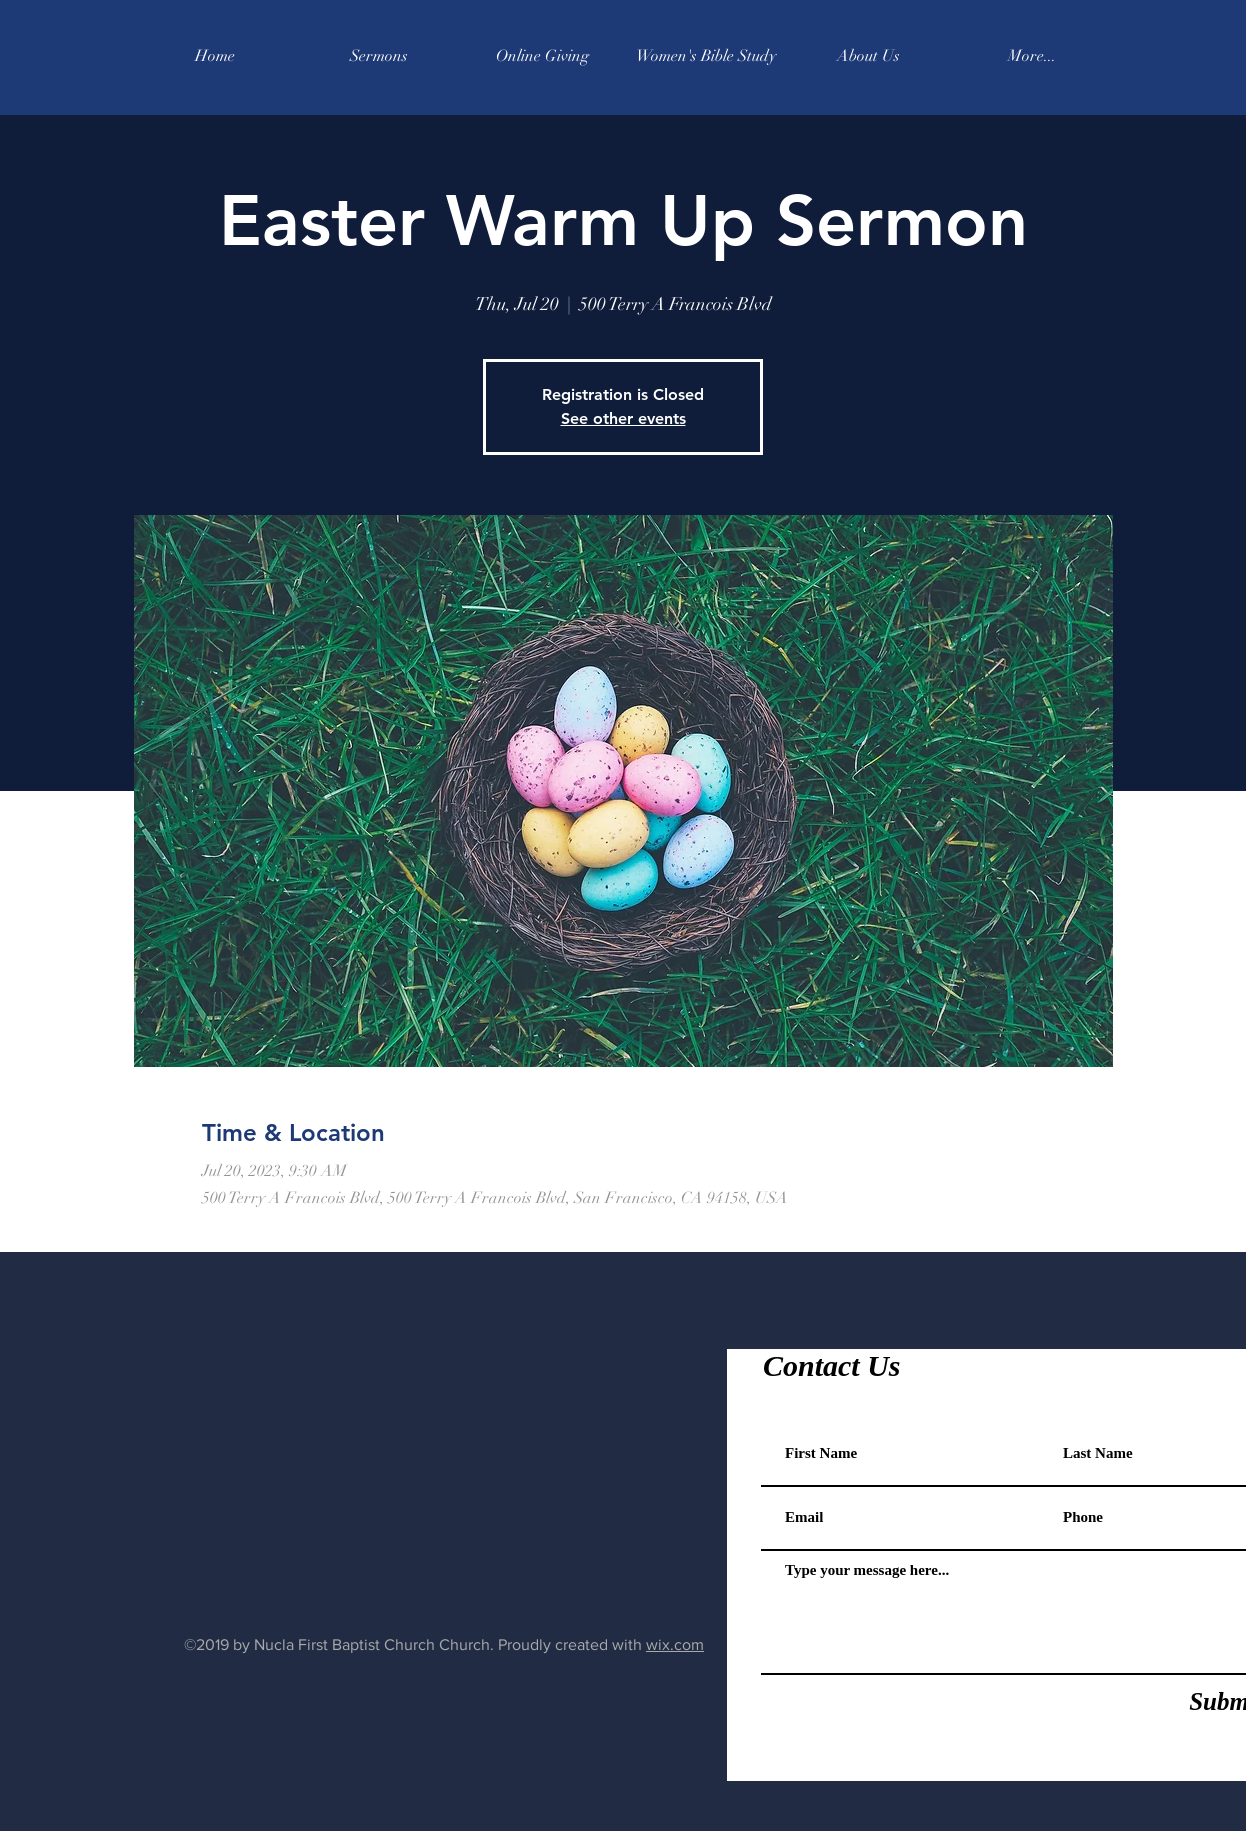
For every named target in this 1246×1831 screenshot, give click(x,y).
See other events (623, 418)
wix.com (675, 1644)
